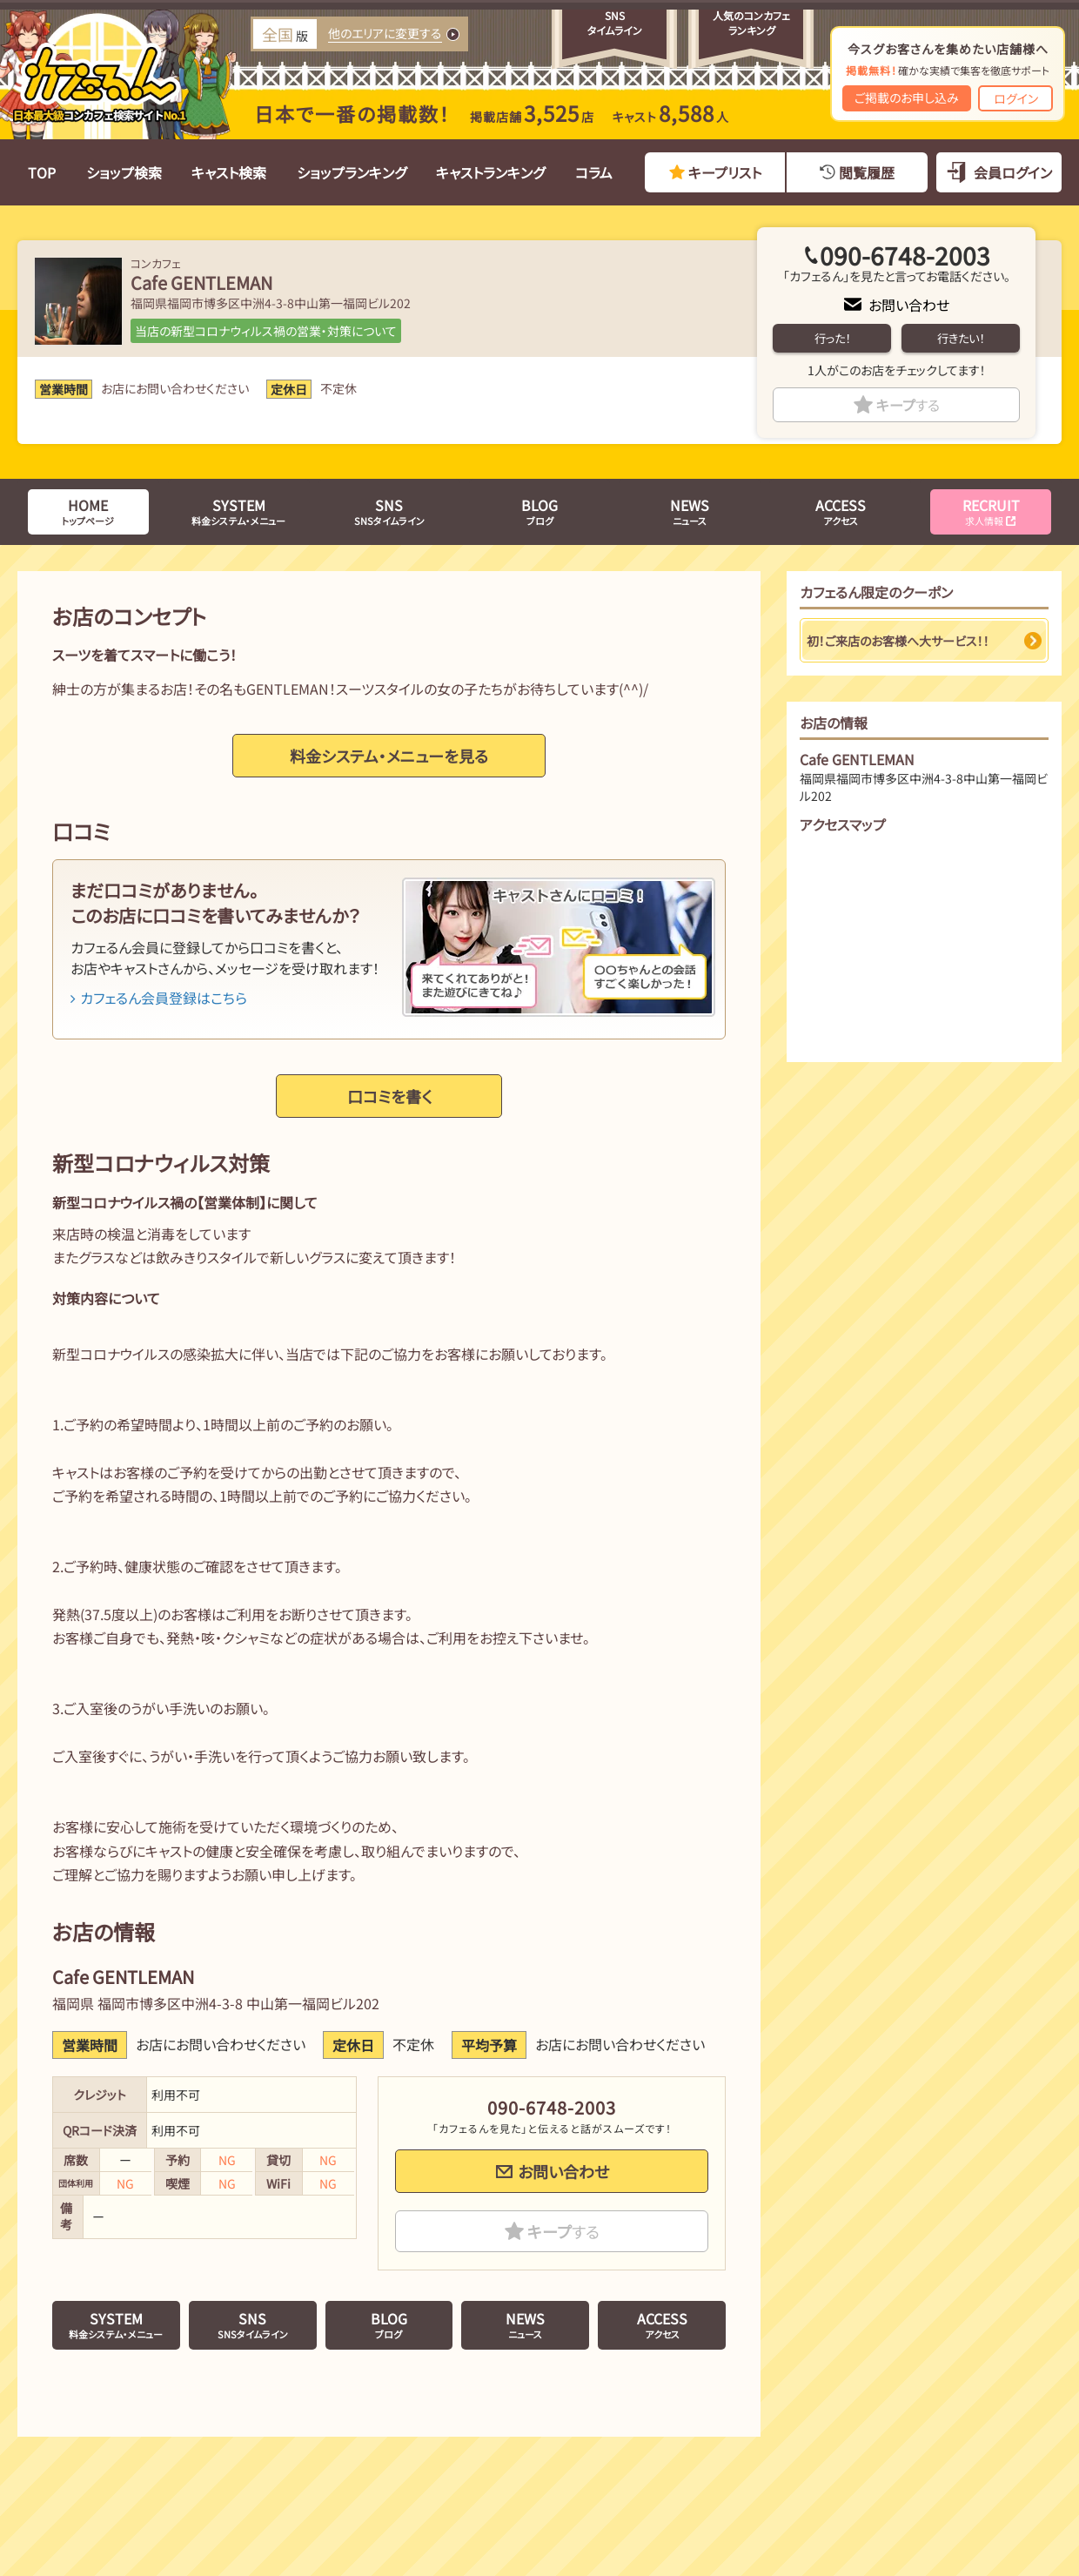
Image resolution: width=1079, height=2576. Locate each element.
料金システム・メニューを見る (389, 755)
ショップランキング (351, 172)
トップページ (88, 511)
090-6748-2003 (905, 255)
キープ (908, 404)
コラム (594, 172)
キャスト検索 (228, 172)
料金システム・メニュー (238, 511)
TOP (42, 172)
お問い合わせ (908, 304)
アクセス (840, 511)
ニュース (689, 511)
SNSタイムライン (389, 511)
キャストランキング (490, 172)
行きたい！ (960, 338)
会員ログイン (1013, 172)
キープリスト (724, 172)
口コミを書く (389, 1096)
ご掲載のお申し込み (906, 97)
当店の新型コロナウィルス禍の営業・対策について (266, 331)
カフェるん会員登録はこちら (158, 997)
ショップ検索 (124, 172)
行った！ (832, 338)
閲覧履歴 (867, 172)
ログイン (1016, 98)
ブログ (539, 511)
